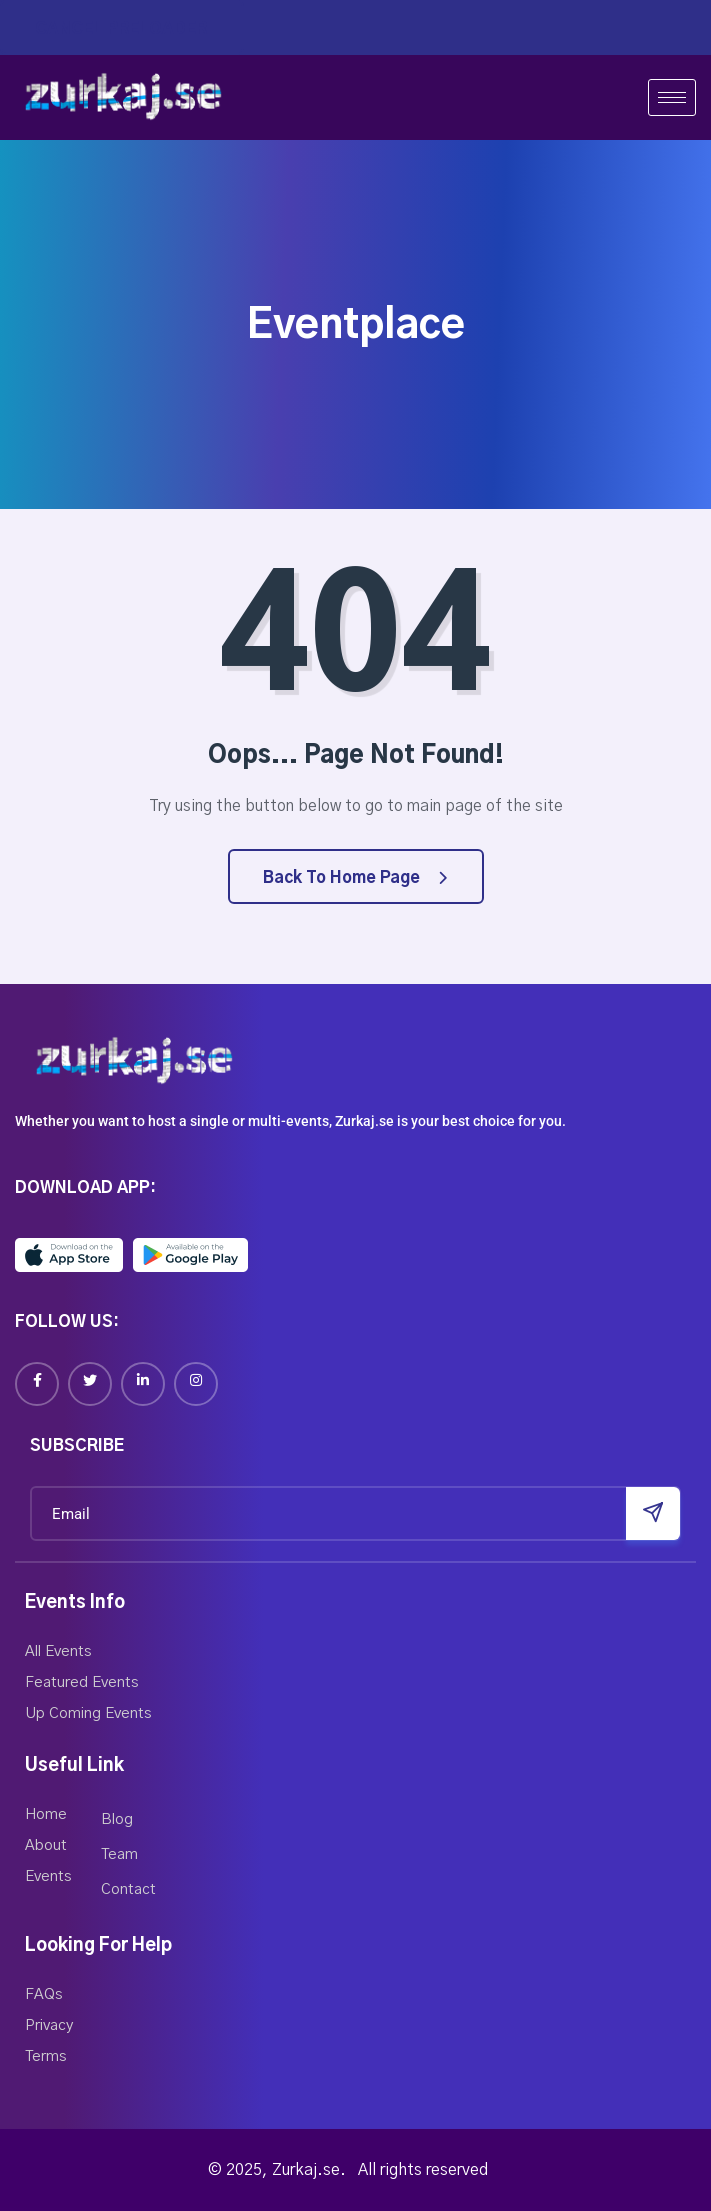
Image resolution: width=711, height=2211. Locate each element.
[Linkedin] (143, 1384)
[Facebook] (37, 1384)
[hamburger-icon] (672, 97)
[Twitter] (90, 1384)
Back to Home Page (355, 878)
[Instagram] (196, 1384)
